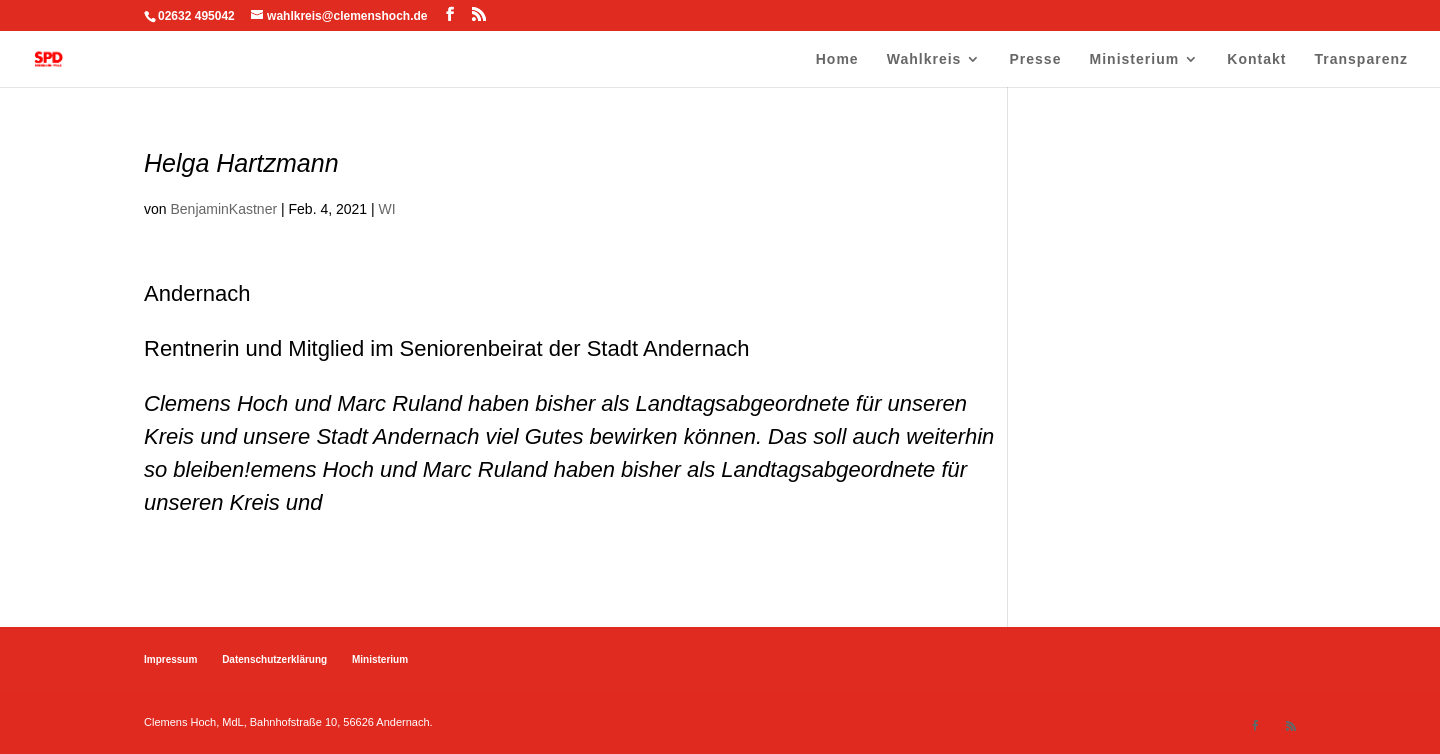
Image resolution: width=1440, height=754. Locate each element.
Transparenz (1361, 59)
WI (387, 209)
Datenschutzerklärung (274, 659)
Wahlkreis (924, 59)
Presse (1036, 59)
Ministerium (1135, 59)
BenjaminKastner (223, 209)
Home (837, 59)
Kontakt (1256, 59)
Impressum (170, 659)
